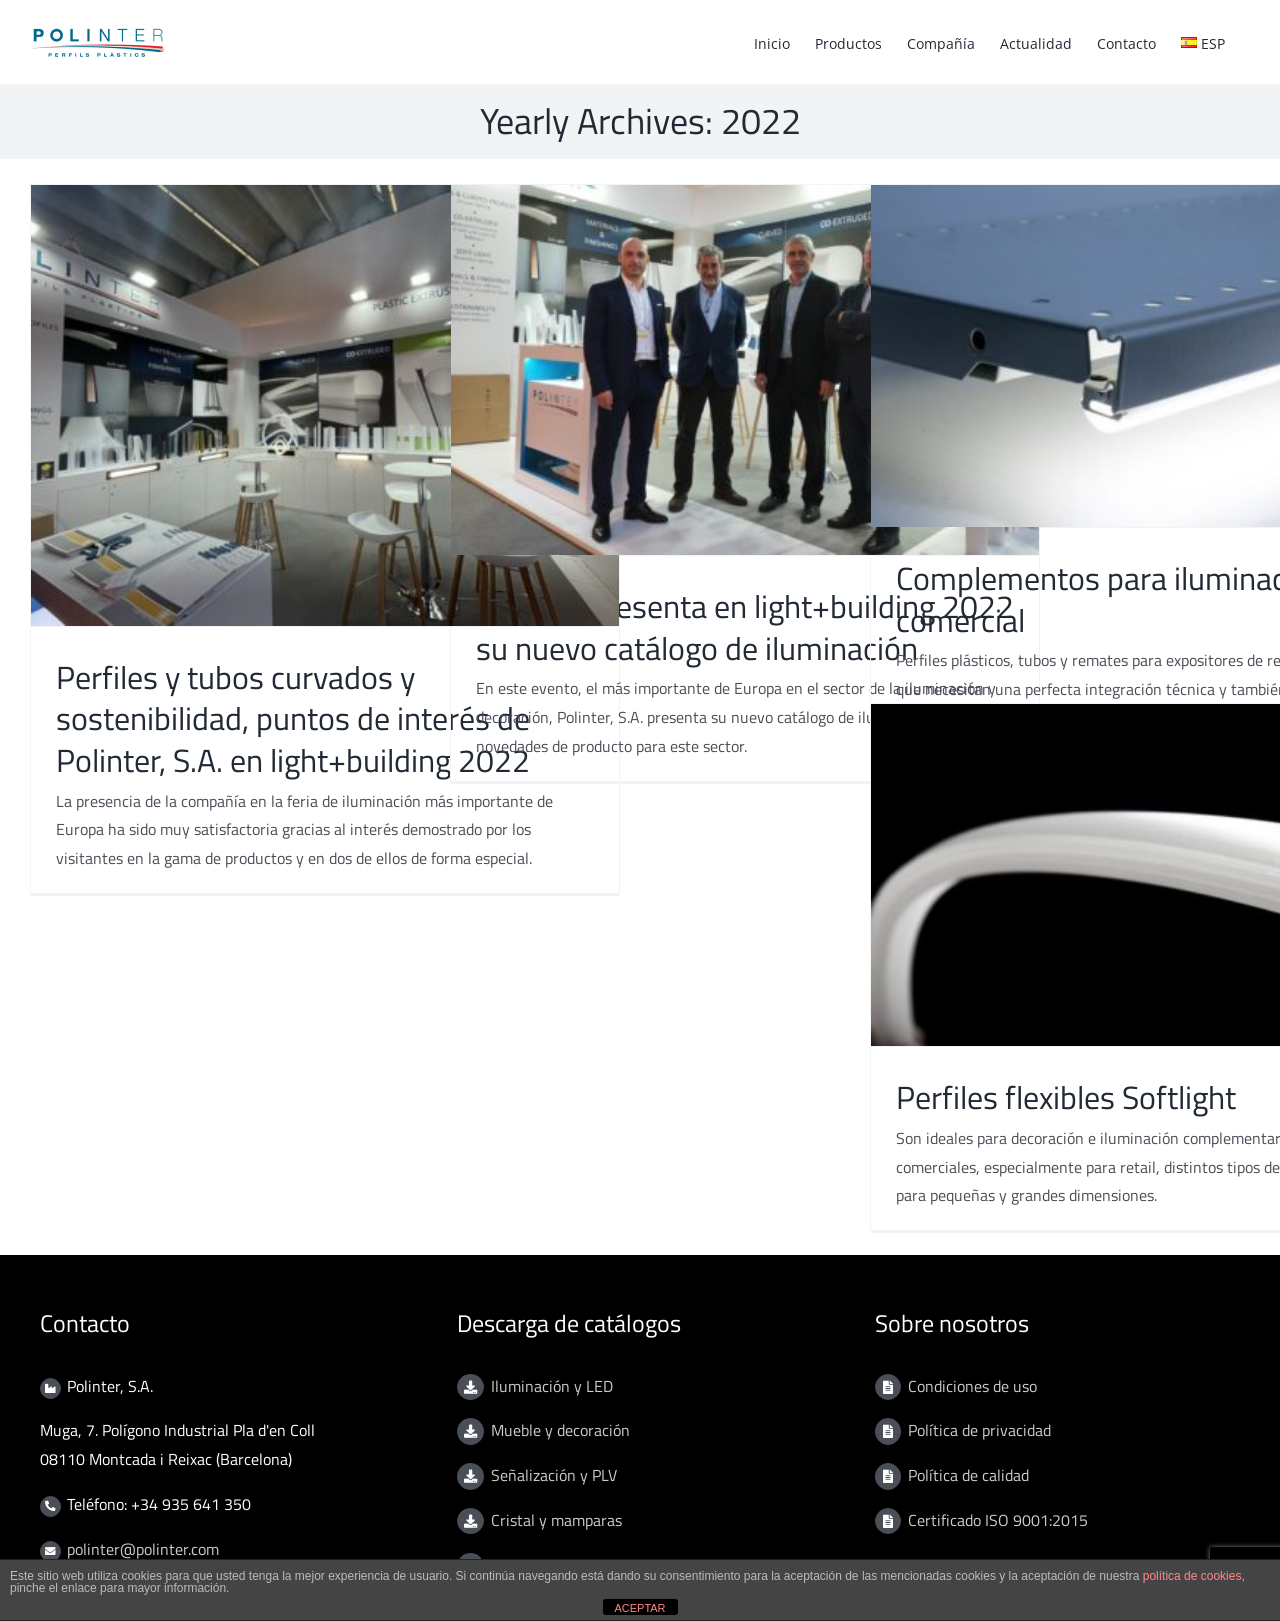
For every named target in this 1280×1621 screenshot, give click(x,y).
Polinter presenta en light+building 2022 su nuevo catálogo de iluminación (745, 627)
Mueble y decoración (560, 1430)
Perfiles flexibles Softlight (1066, 1097)
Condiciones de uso (972, 1386)
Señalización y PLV (554, 1475)
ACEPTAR (639, 1608)
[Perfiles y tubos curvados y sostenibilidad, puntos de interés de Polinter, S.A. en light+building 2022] (325, 405)
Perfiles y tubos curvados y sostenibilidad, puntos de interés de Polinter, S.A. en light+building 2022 (293, 718)
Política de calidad (968, 1475)
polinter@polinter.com (143, 1549)
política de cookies (1192, 1576)
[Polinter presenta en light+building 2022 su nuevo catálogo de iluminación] (745, 370)
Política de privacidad (979, 1430)
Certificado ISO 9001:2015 (998, 1520)
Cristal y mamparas (556, 1520)
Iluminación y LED (552, 1386)
